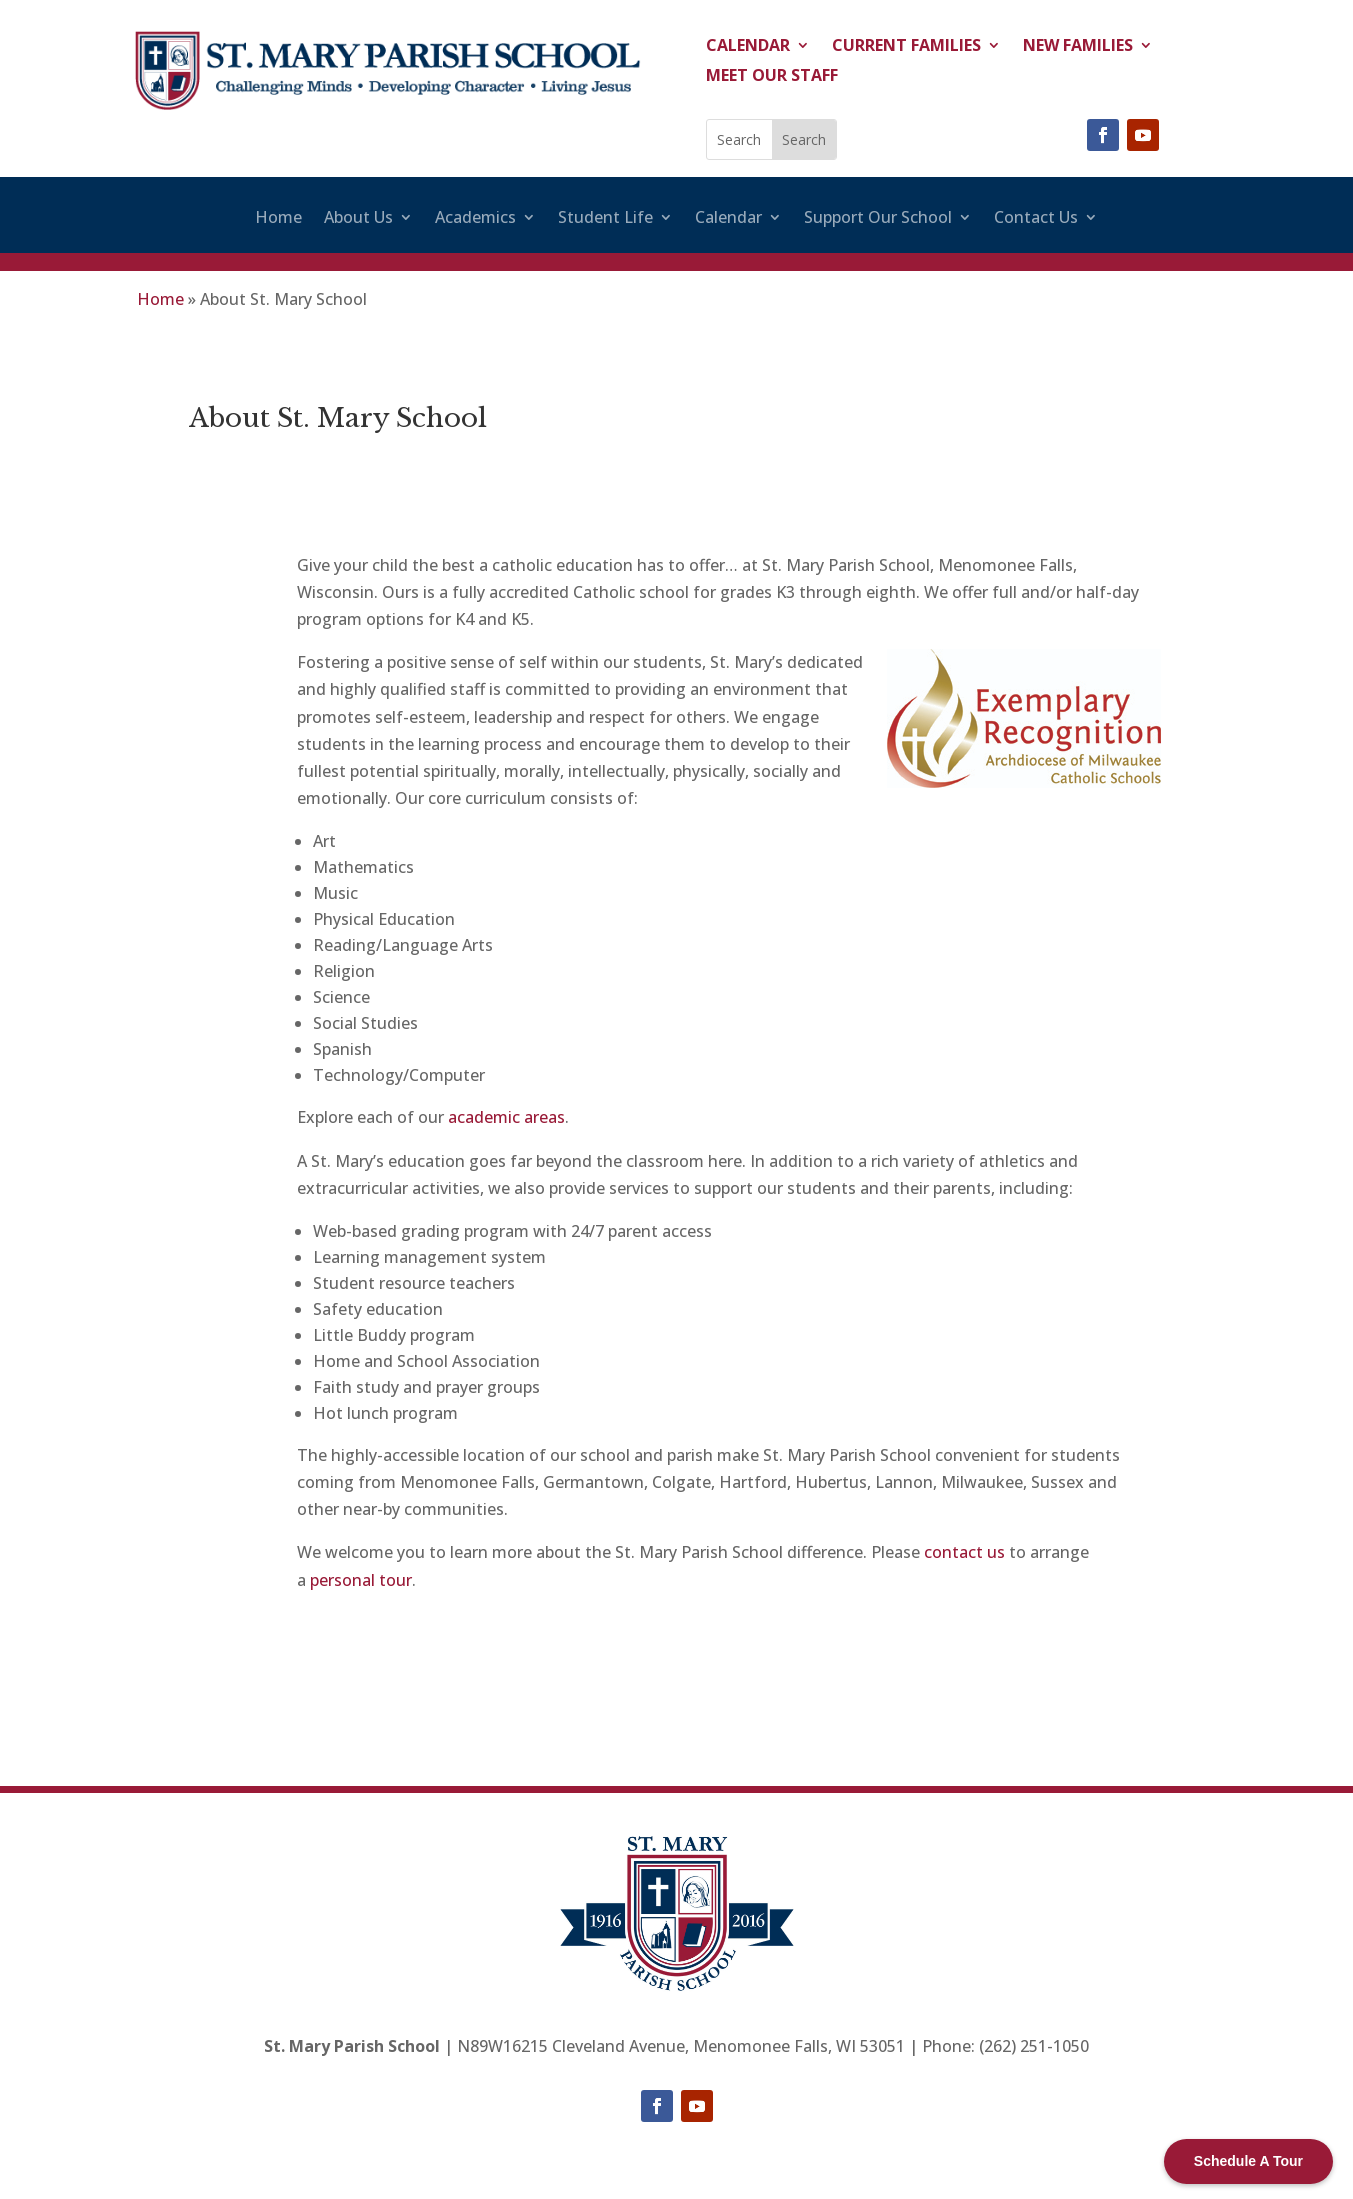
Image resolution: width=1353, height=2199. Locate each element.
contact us (964, 1552)
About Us (358, 219)
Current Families (906, 47)
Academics (475, 219)
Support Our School (878, 219)
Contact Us (1036, 219)
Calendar (748, 47)
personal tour (361, 1580)
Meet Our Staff (772, 77)
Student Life (605, 219)
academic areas (506, 1117)
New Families (1078, 47)
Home (278, 219)
